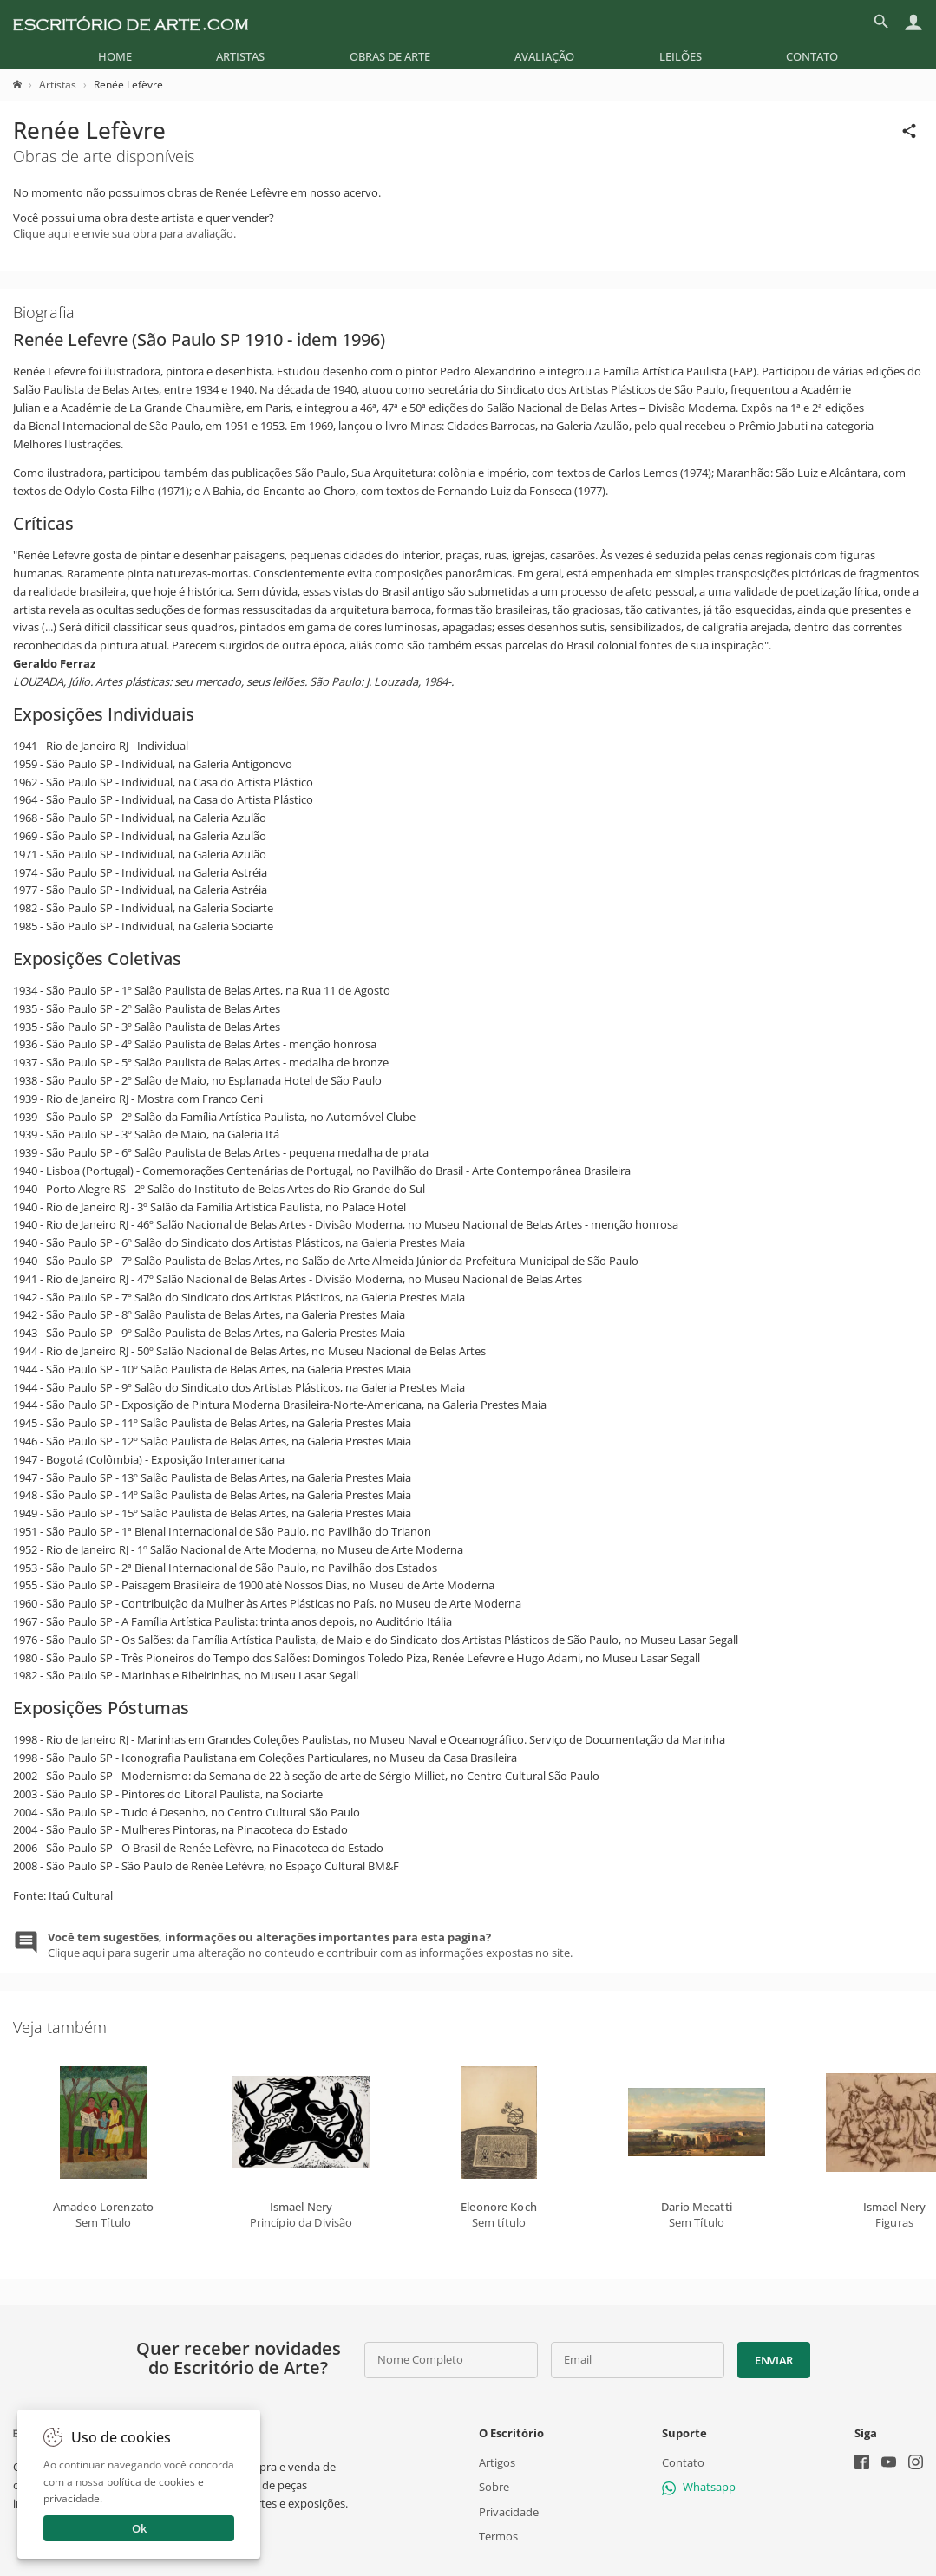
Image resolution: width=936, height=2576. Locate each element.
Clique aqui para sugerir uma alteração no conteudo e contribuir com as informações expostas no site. (310, 1944)
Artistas (240, 56)
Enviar (774, 2360)
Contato (812, 56)
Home (115, 56)
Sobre (494, 2486)
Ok (139, 2528)
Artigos (497, 2462)
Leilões (680, 56)
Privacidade (509, 2511)
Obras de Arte (390, 56)
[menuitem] (115, 56)
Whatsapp (699, 2486)
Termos (498, 2535)
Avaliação (544, 56)
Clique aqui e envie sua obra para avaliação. (124, 233)
